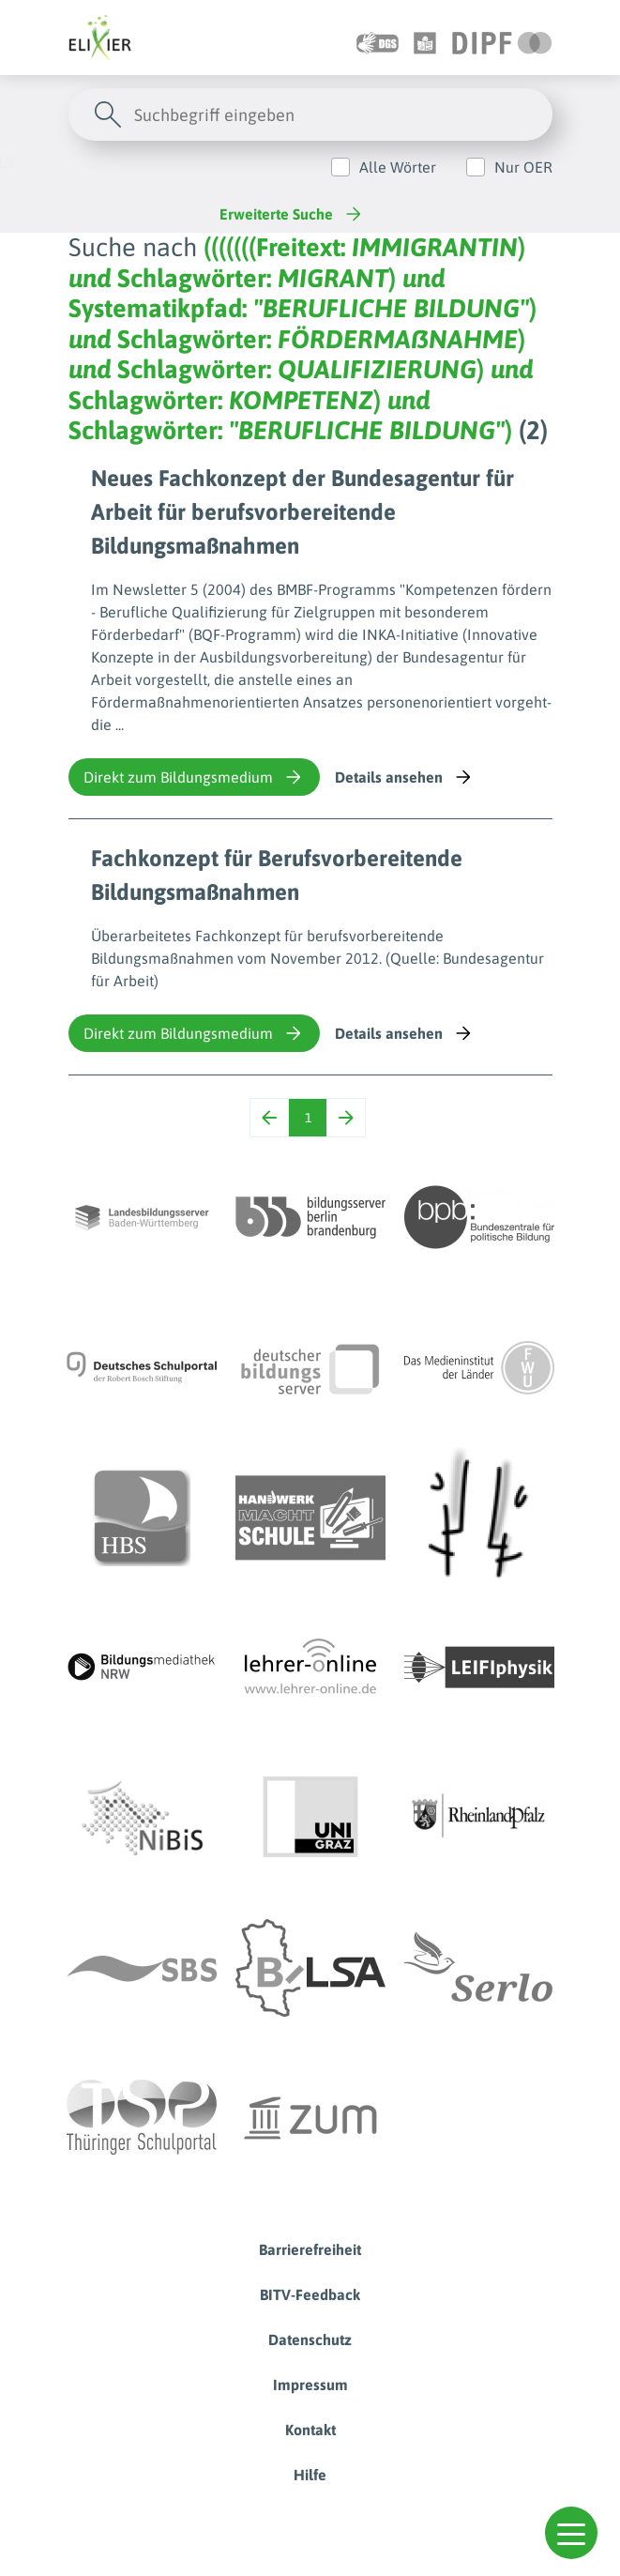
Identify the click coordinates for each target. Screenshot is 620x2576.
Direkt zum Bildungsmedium (194, 777)
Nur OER (523, 167)
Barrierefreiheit (310, 2249)
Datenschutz (310, 2339)
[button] (571, 2533)
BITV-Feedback (310, 2294)
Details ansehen (405, 777)
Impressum (310, 2384)
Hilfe (310, 2474)
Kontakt (310, 2429)
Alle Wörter (397, 167)
